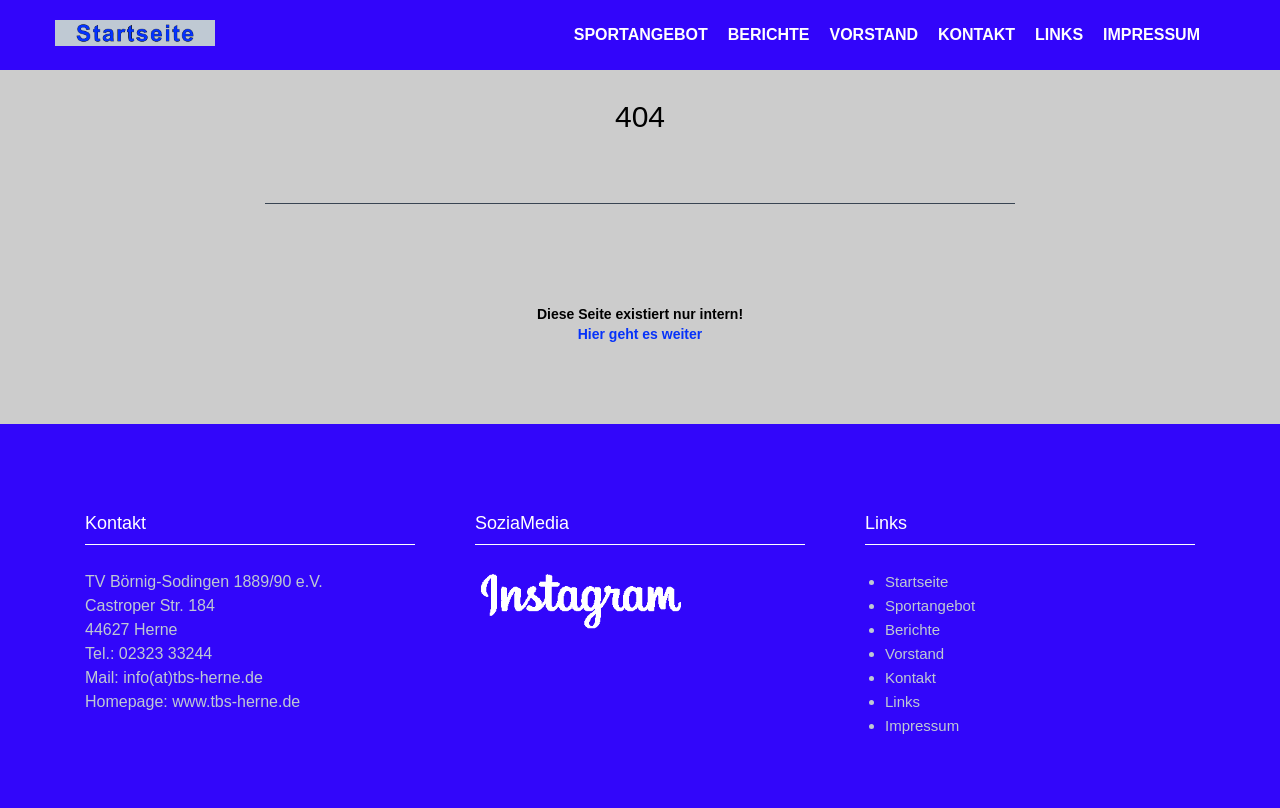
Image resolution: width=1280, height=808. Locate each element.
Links (1059, 34)
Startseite (916, 581)
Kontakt (976, 34)
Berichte (769, 34)
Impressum (1151, 34)
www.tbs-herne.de (236, 701)
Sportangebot (641, 34)
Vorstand (873, 34)
